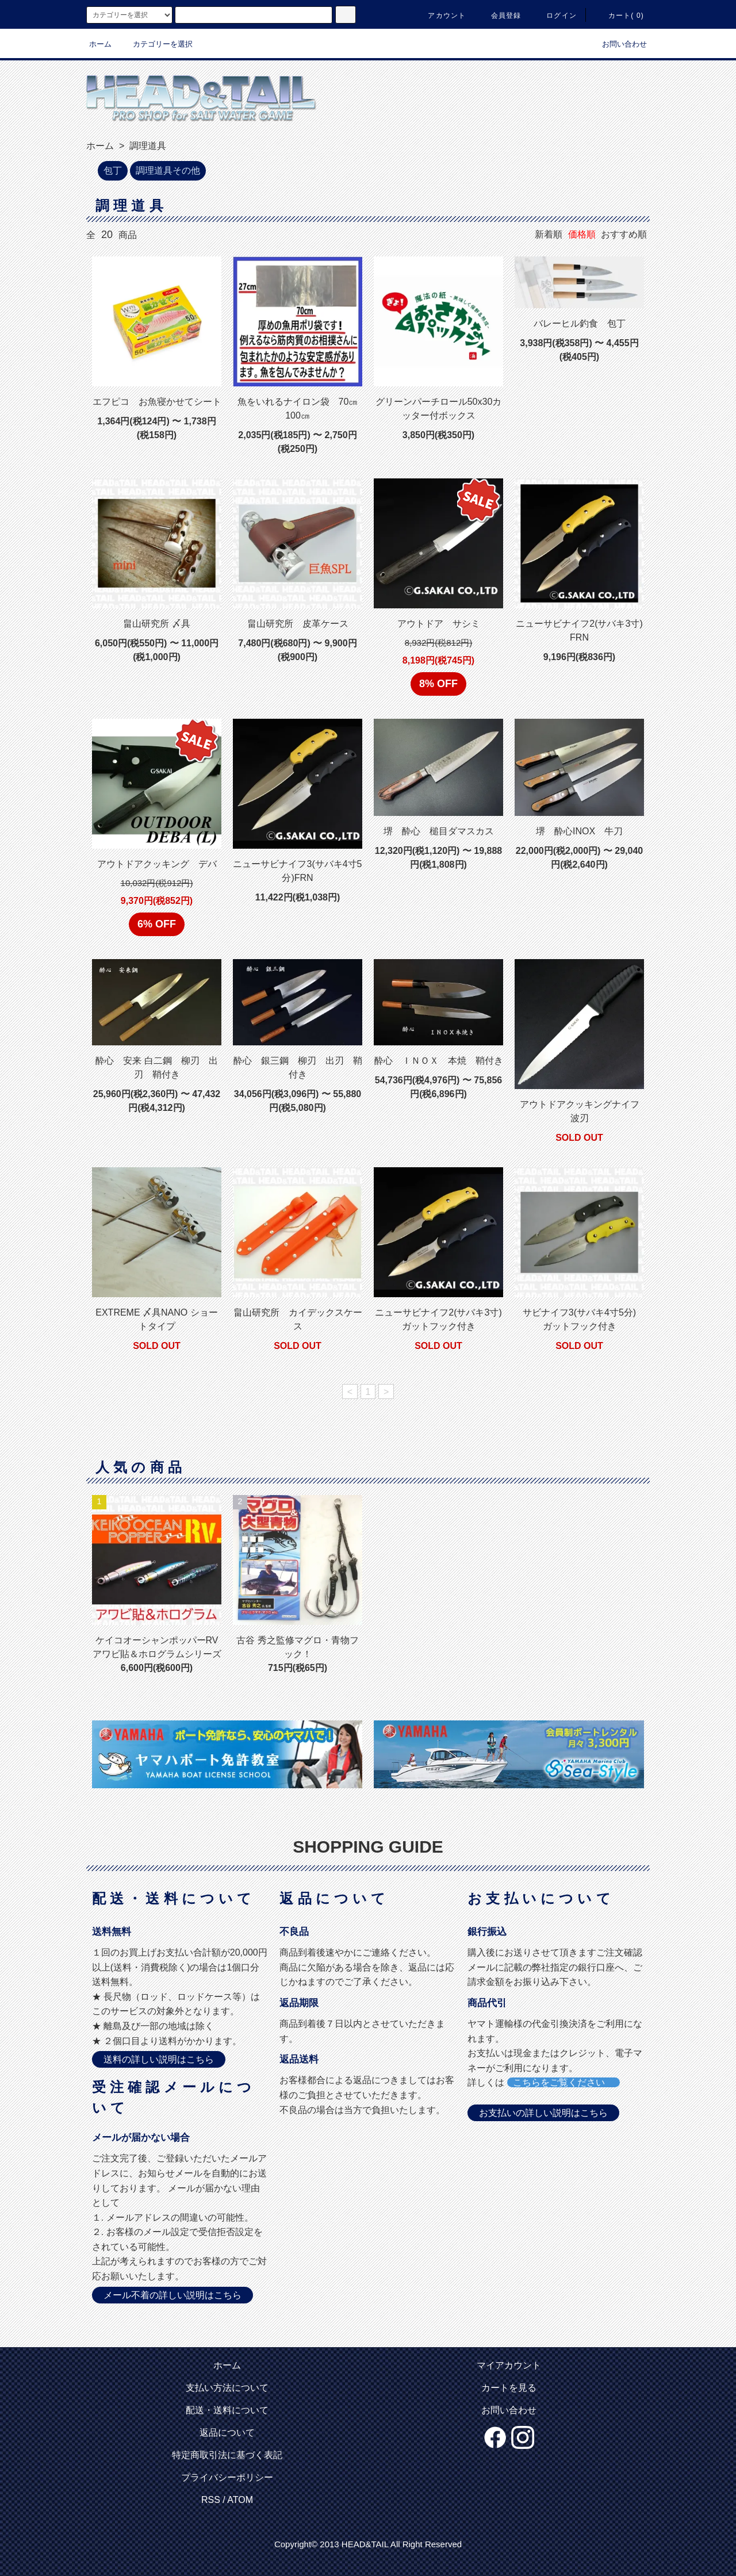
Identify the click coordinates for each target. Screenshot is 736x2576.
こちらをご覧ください (563, 2082)
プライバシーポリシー (227, 2477)
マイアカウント (509, 2365)
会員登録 (499, 16)
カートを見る (508, 2388)
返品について (227, 2432)
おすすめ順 (624, 234)
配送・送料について (227, 2410)
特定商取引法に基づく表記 (227, 2455)
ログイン (554, 16)
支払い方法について (227, 2388)
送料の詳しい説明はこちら (158, 2059)
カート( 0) (619, 16)
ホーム (100, 44)
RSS (210, 2500)
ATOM (240, 2500)
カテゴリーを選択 (156, 44)
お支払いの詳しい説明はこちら (543, 2113)
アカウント (440, 16)
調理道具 (146, 146)
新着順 (548, 234)
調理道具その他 (168, 170)
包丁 (112, 170)
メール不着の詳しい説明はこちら (172, 2295)
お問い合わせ (617, 44)
